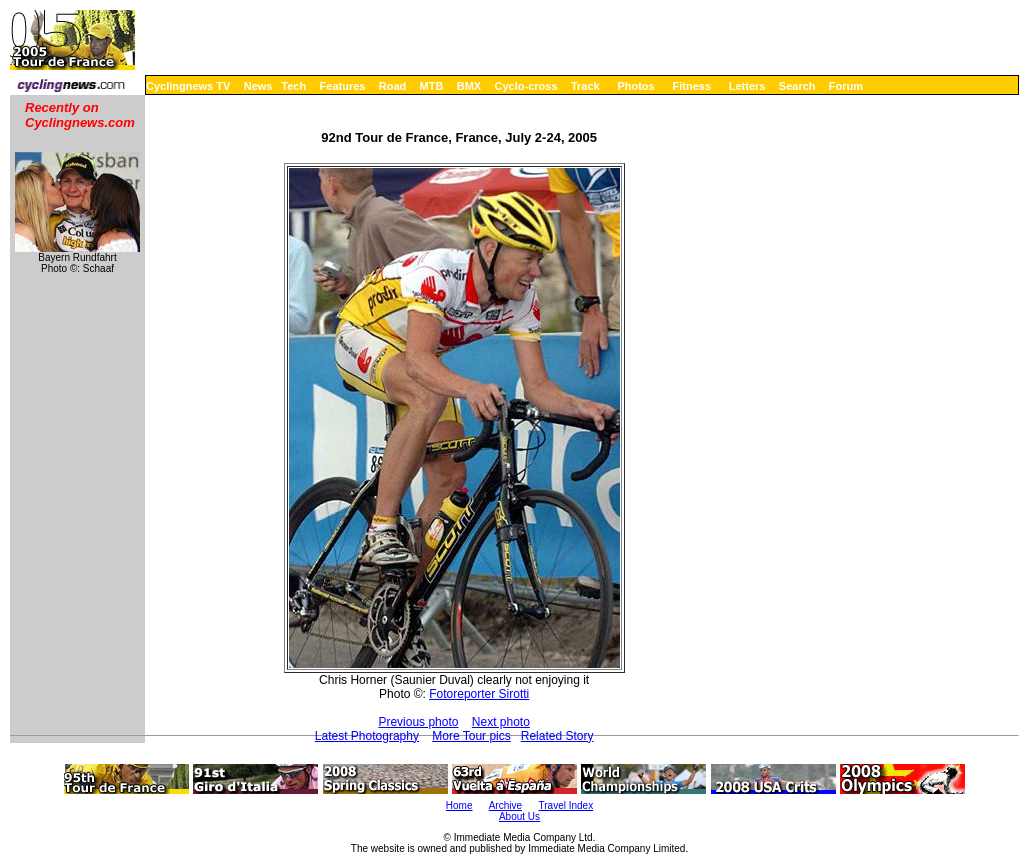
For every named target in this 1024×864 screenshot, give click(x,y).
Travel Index (566, 805)
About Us (519, 816)
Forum (846, 86)
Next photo (501, 722)
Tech (293, 86)
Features (343, 86)
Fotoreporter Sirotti (479, 694)
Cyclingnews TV (188, 86)
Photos (635, 86)
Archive (505, 805)
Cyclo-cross (526, 86)
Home (459, 805)
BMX (469, 86)
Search (797, 86)
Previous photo (418, 722)
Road (393, 86)
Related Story (557, 736)
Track (585, 86)
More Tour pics (471, 736)
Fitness (691, 86)
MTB (432, 86)
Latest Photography (367, 736)
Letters (747, 86)
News (258, 86)
